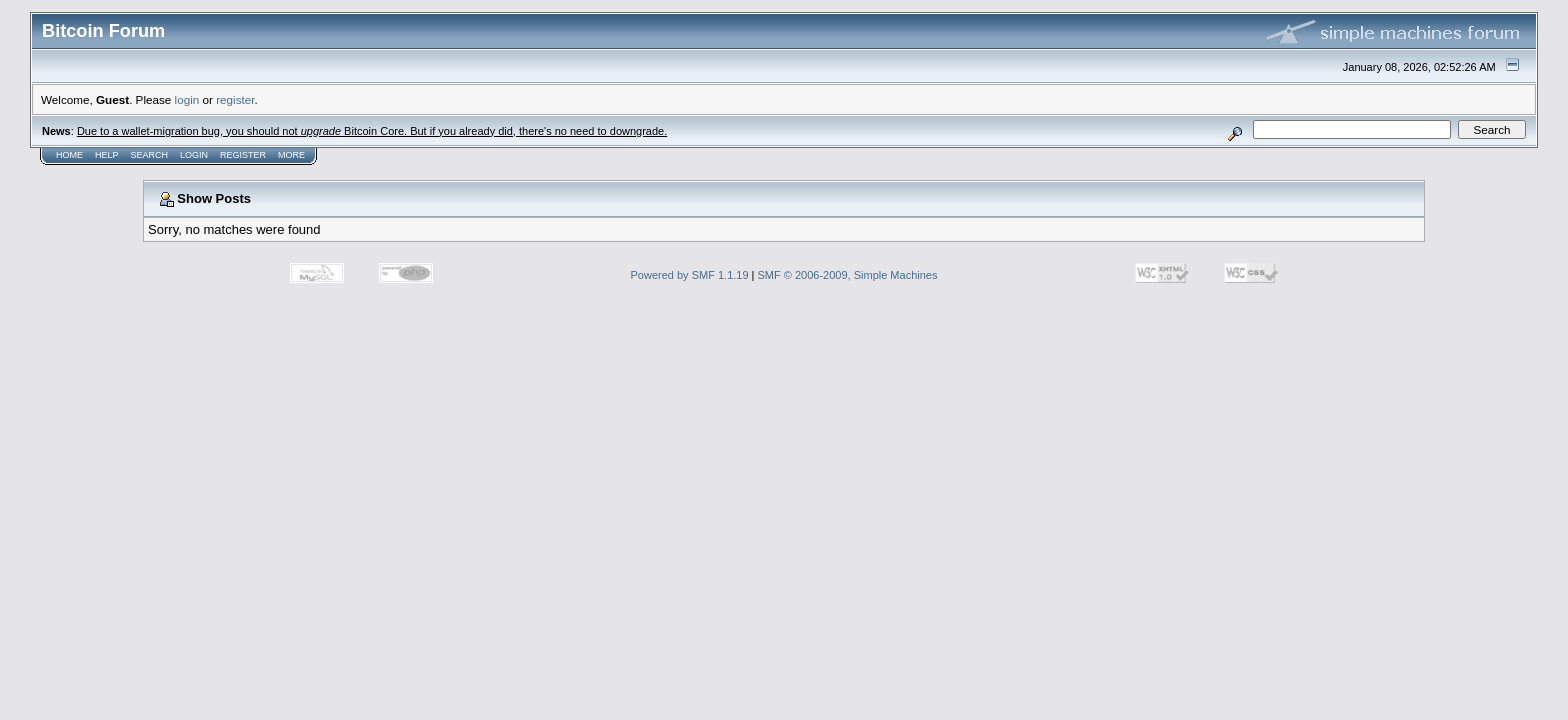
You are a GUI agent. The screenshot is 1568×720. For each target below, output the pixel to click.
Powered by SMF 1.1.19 (690, 275)
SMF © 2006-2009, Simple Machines (848, 275)
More (291, 155)
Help (107, 155)
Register (243, 155)
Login (194, 155)
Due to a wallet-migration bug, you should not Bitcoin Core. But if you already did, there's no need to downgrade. (372, 131)
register (235, 99)
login (187, 99)
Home (69, 155)
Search (150, 155)
